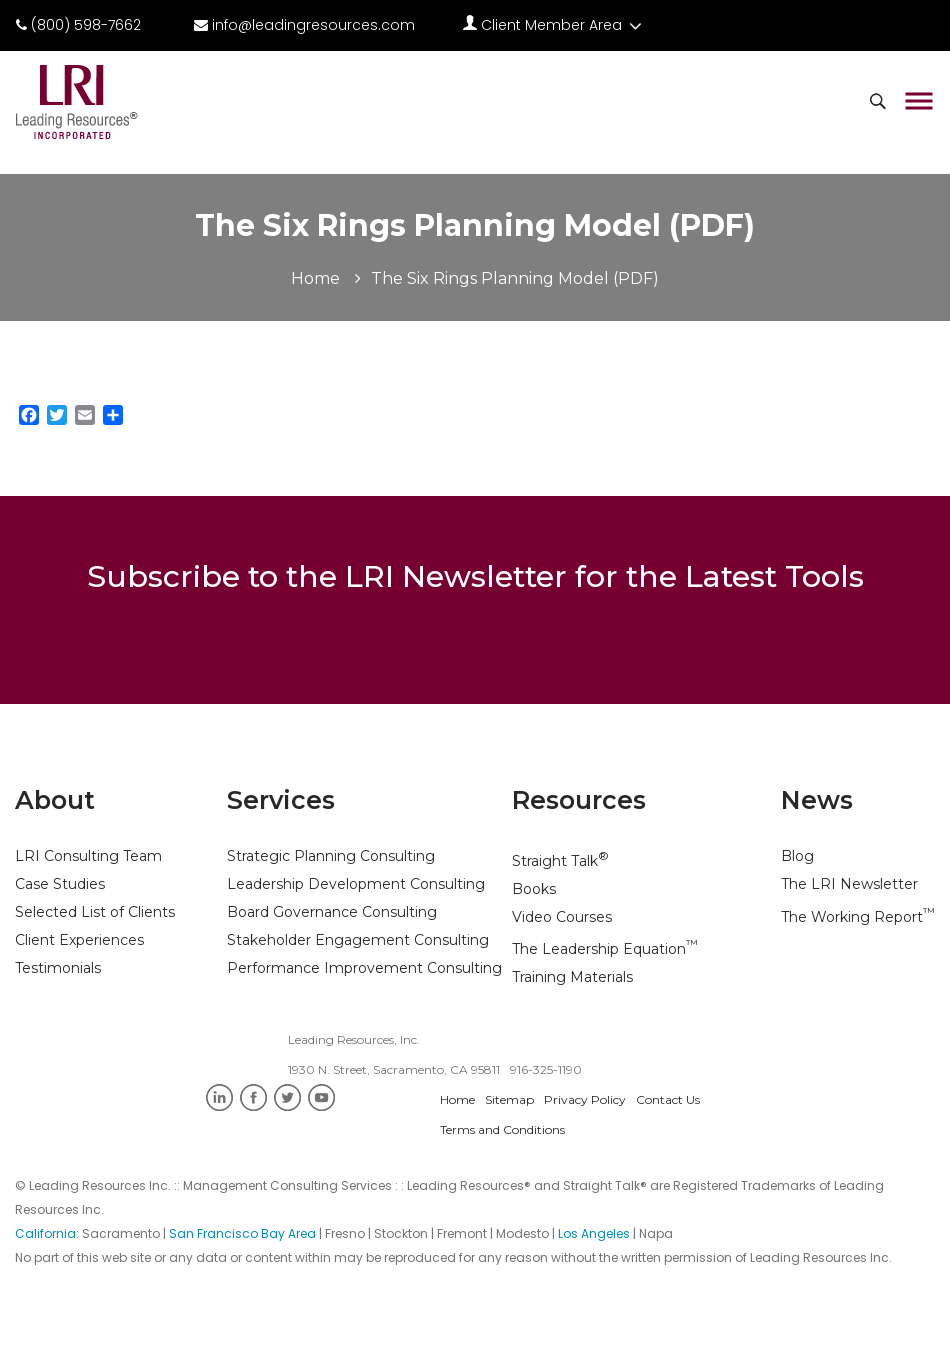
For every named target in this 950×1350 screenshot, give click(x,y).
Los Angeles (594, 1233)
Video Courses (562, 917)
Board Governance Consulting (332, 912)
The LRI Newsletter (849, 884)
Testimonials (58, 968)
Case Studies (60, 884)
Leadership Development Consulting (356, 884)
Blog (797, 856)
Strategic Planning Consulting (331, 856)
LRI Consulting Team (88, 856)
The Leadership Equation (605, 949)
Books (534, 889)
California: (48, 1233)
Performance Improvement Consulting (364, 968)
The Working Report (858, 917)
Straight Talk (560, 861)
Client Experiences (79, 940)
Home (315, 278)
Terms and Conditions (502, 1129)
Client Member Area (554, 25)
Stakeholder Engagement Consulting (358, 940)
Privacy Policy (585, 1099)
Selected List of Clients (95, 912)
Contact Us (668, 1099)
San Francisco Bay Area (242, 1233)
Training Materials (572, 977)
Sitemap (509, 1099)
